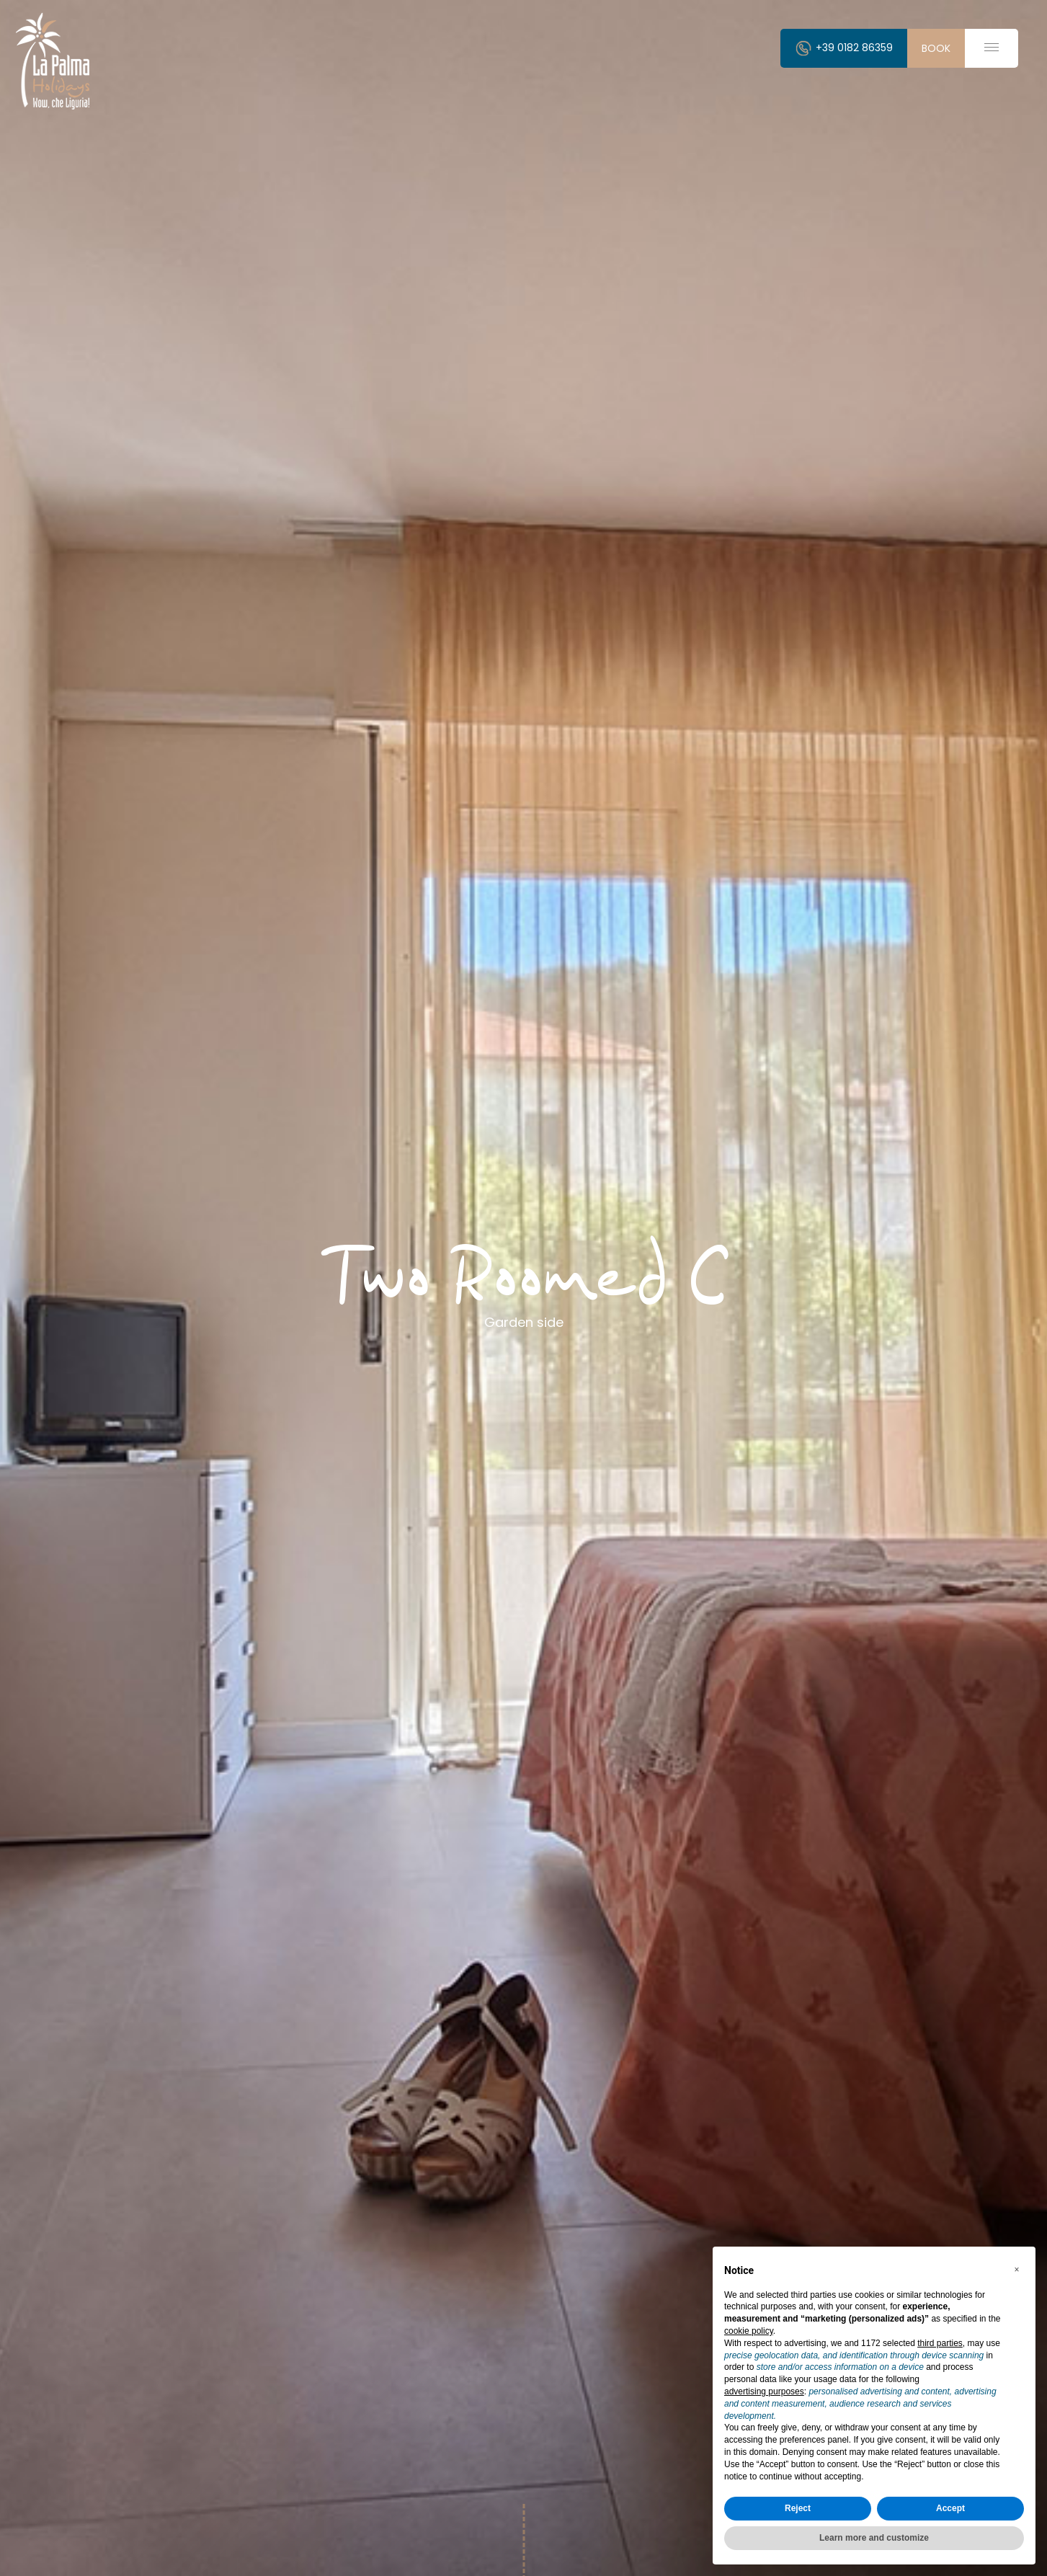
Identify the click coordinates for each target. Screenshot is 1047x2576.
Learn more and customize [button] (874, 2538)
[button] (1016, 2269)
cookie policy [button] (748, 2331)
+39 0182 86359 (844, 47)
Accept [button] (950, 2508)
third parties (940, 2343)
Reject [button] (798, 2508)
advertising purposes (764, 2391)
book (936, 48)
